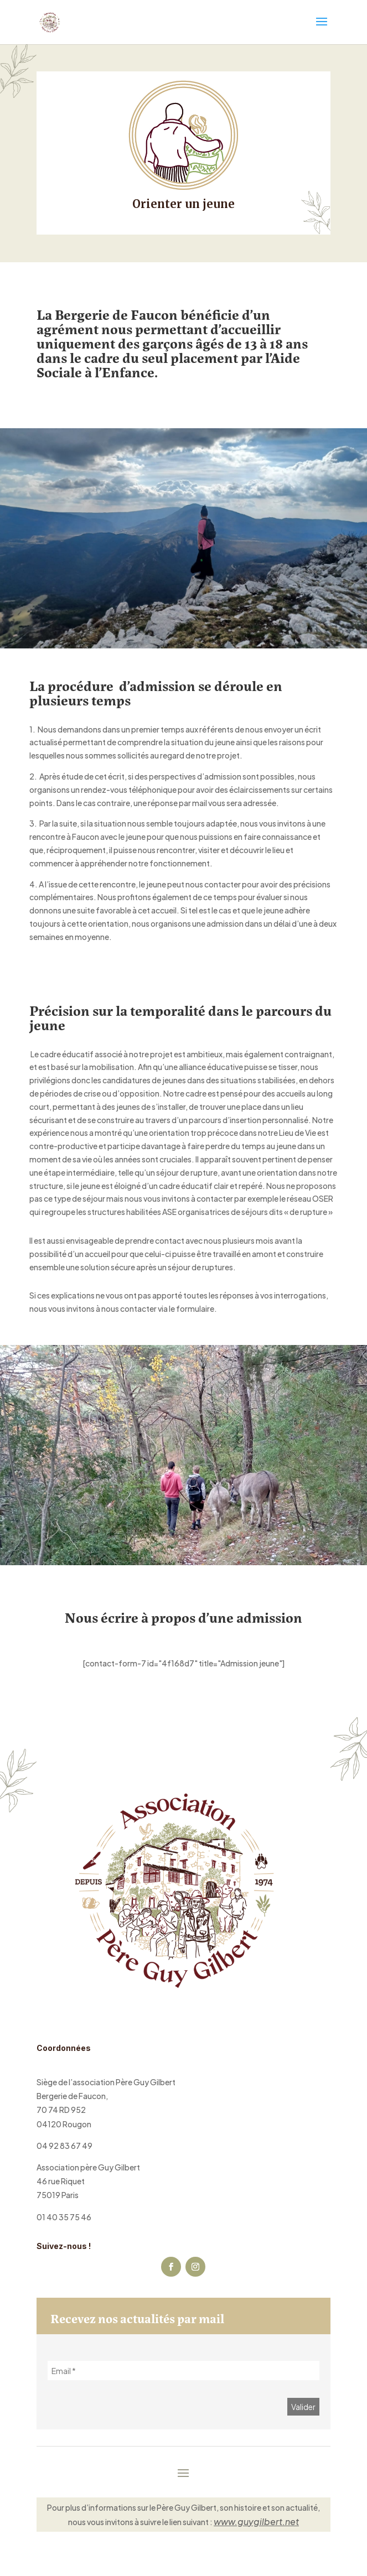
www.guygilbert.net (256, 2521)
